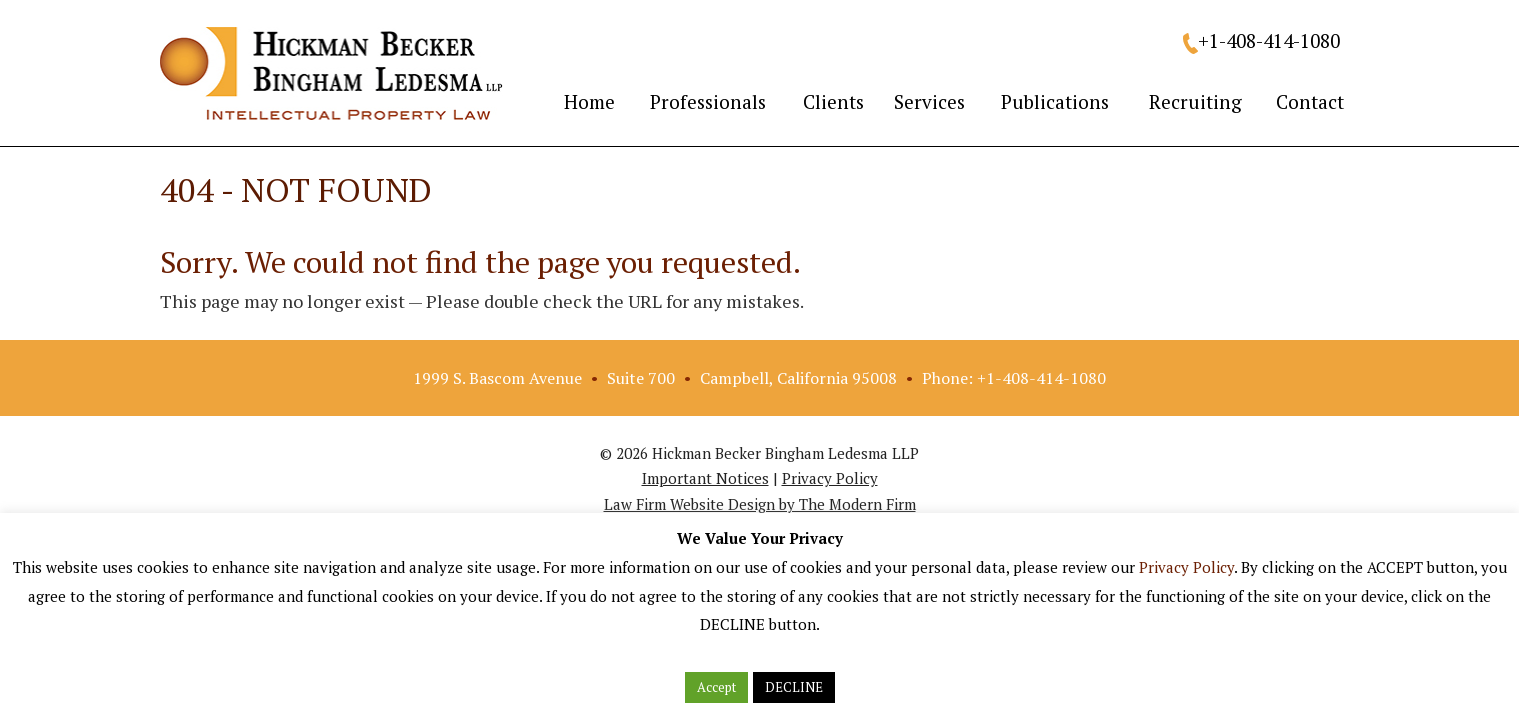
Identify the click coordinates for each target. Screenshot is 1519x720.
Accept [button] (716, 687)
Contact (1310, 101)
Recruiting (1195, 101)
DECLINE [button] (794, 687)
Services (929, 101)
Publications (1055, 101)
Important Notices (705, 478)
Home (589, 101)
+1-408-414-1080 (1269, 40)
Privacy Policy (830, 478)
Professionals (708, 101)
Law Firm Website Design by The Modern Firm (760, 504)
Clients (833, 101)
